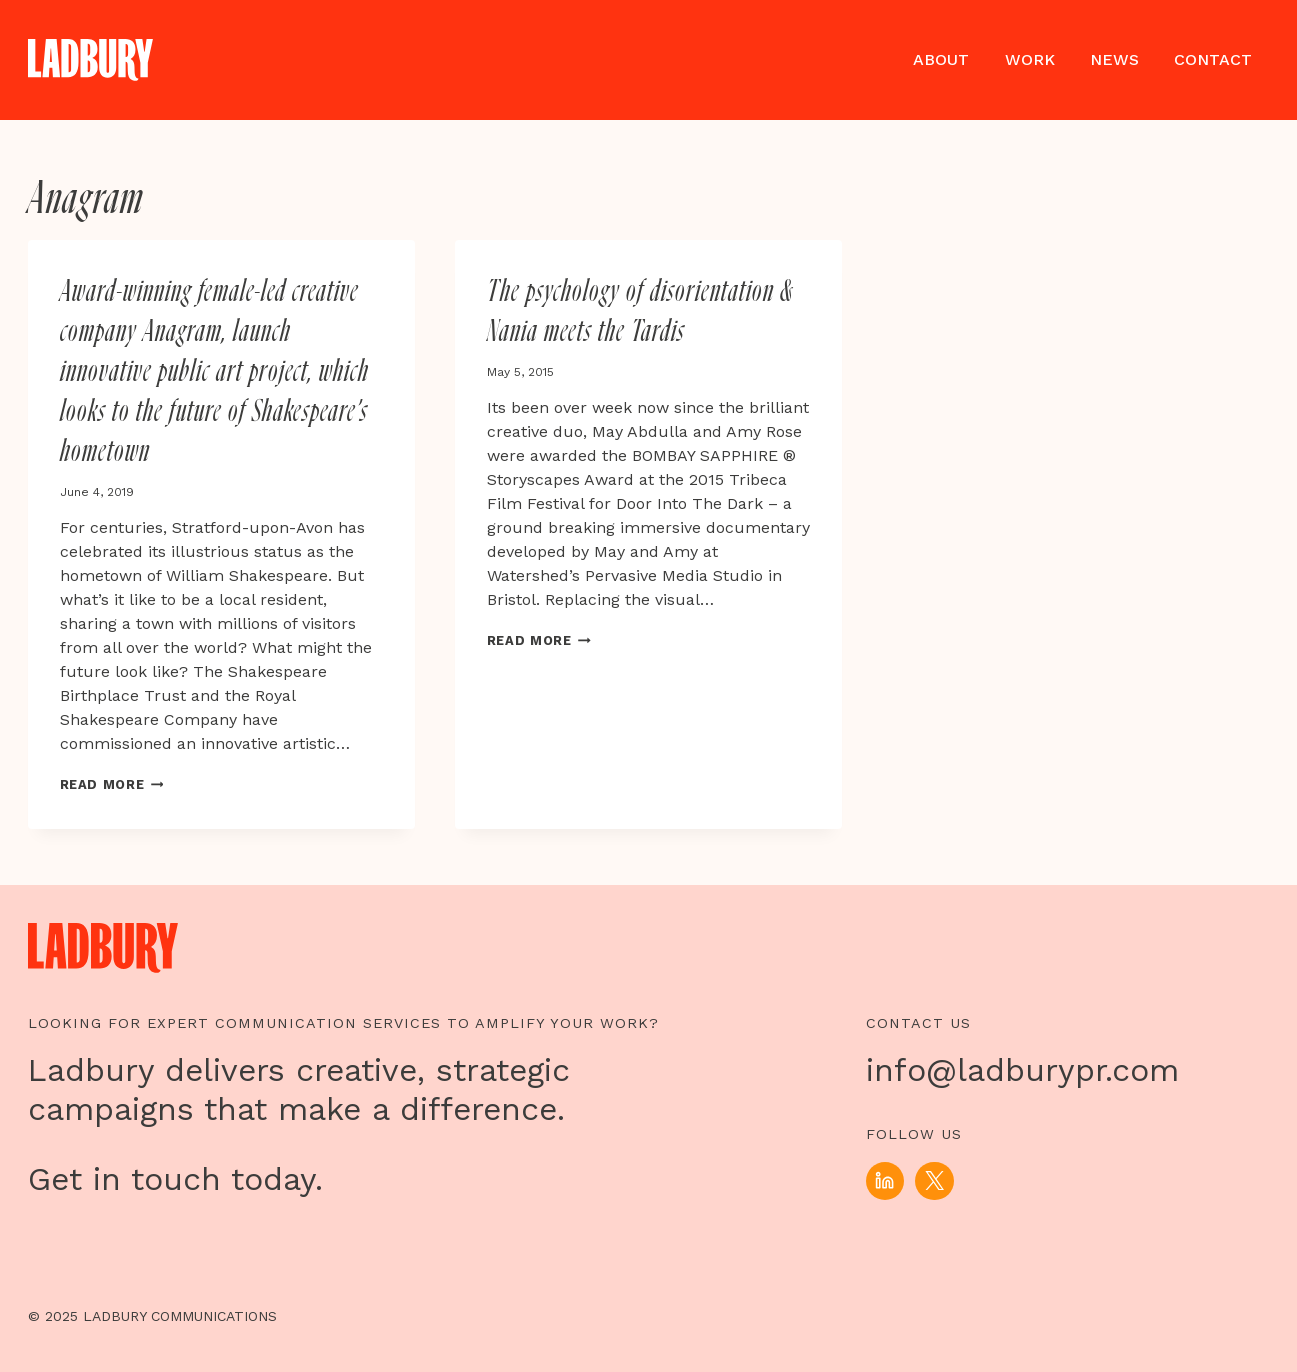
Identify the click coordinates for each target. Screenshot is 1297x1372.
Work (1030, 59)
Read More (112, 784)
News (1114, 59)
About (941, 59)
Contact (1213, 59)
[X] (934, 1181)
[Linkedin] (885, 1181)
